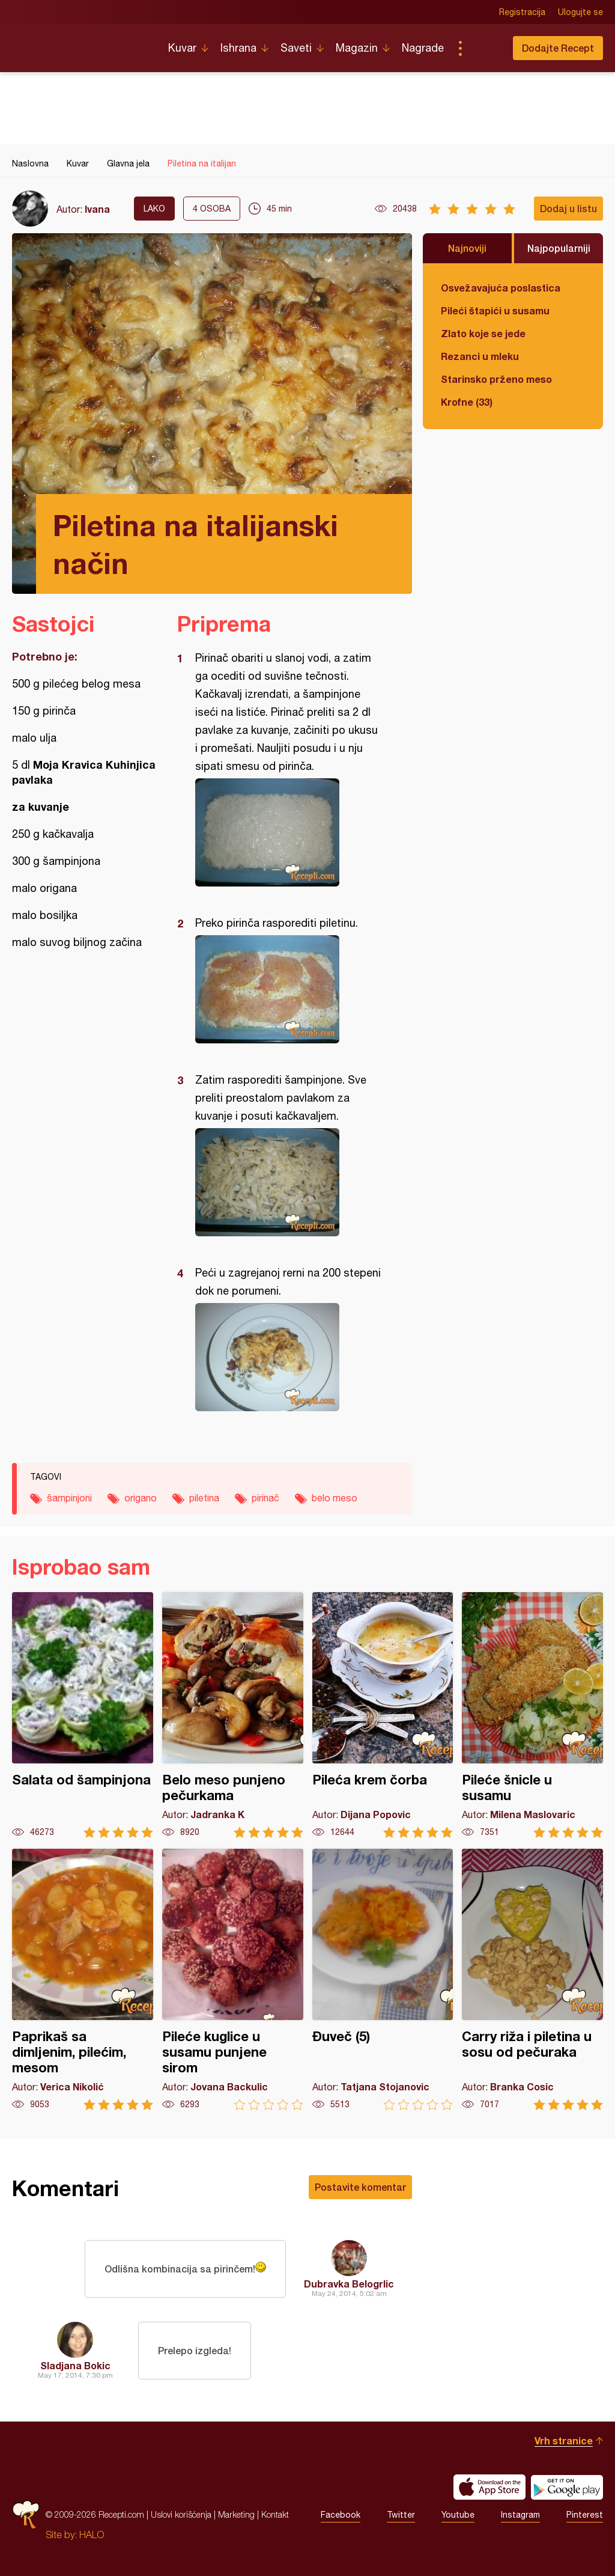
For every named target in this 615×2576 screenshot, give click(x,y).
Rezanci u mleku (480, 356)
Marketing (236, 2514)
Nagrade (423, 47)
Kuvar (182, 47)
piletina (204, 1497)
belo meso (334, 1497)
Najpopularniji (558, 248)
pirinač (265, 1497)
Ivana (97, 209)
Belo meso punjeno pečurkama (232, 1715)
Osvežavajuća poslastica (500, 287)
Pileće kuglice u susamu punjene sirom (232, 1979)
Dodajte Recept (558, 47)
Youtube (457, 2515)
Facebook (340, 2515)
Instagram (520, 2515)
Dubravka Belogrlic (349, 2283)
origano (140, 1497)
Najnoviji (467, 248)
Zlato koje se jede (483, 333)
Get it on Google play (567, 2487)
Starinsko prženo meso (496, 379)
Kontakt (275, 2514)
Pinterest (584, 2515)
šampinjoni (69, 1497)
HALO (91, 2534)
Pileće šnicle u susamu (532, 1715)
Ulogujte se (580, 12)
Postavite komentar (360, 2187)
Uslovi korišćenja (181, 2514)
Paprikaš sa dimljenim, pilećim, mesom (82, 1979)
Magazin (357, 47)
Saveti (296, 47)
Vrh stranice (564, 2440)
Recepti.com (81, 43)
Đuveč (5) (382, 1979)
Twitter (401, 2515)
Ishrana (238, 47)
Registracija (522, 12)
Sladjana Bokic (75, 2365)
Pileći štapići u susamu (495, 310)
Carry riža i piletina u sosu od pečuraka (532, 1979)
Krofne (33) (466, 401)
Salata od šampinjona (82, 1715)
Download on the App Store (489, 2487)
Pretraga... (484, 48)
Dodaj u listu (568, 208)
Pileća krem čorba (382, 1715)
